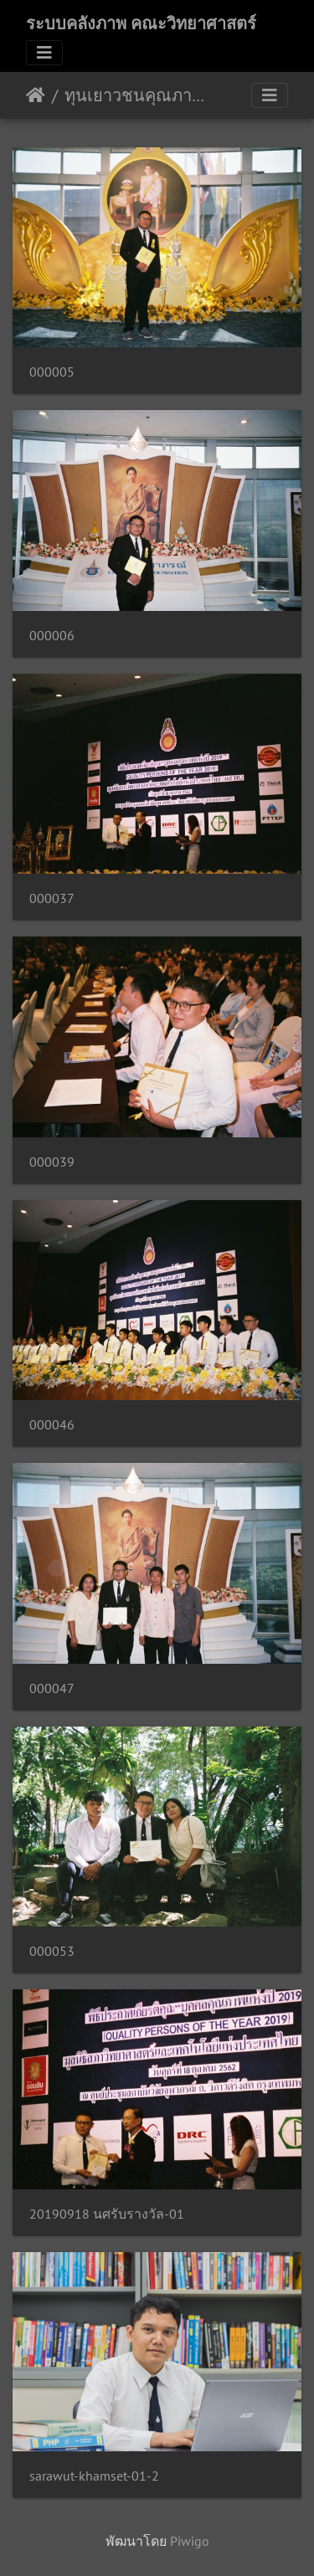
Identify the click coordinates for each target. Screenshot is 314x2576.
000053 (52, 1951)
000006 (52, 636)
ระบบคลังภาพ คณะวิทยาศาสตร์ (141, 23)
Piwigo (189, 2540)
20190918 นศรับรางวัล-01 (106, 2214)
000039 (52, 1162)
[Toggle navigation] (44, 52)
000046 (52, 1425)
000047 (52, 1688)
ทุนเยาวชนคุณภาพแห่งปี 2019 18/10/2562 (134, 95)
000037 (52, 898)
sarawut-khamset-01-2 (94, 2476)
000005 (52, 372)
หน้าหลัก (35, 95)
